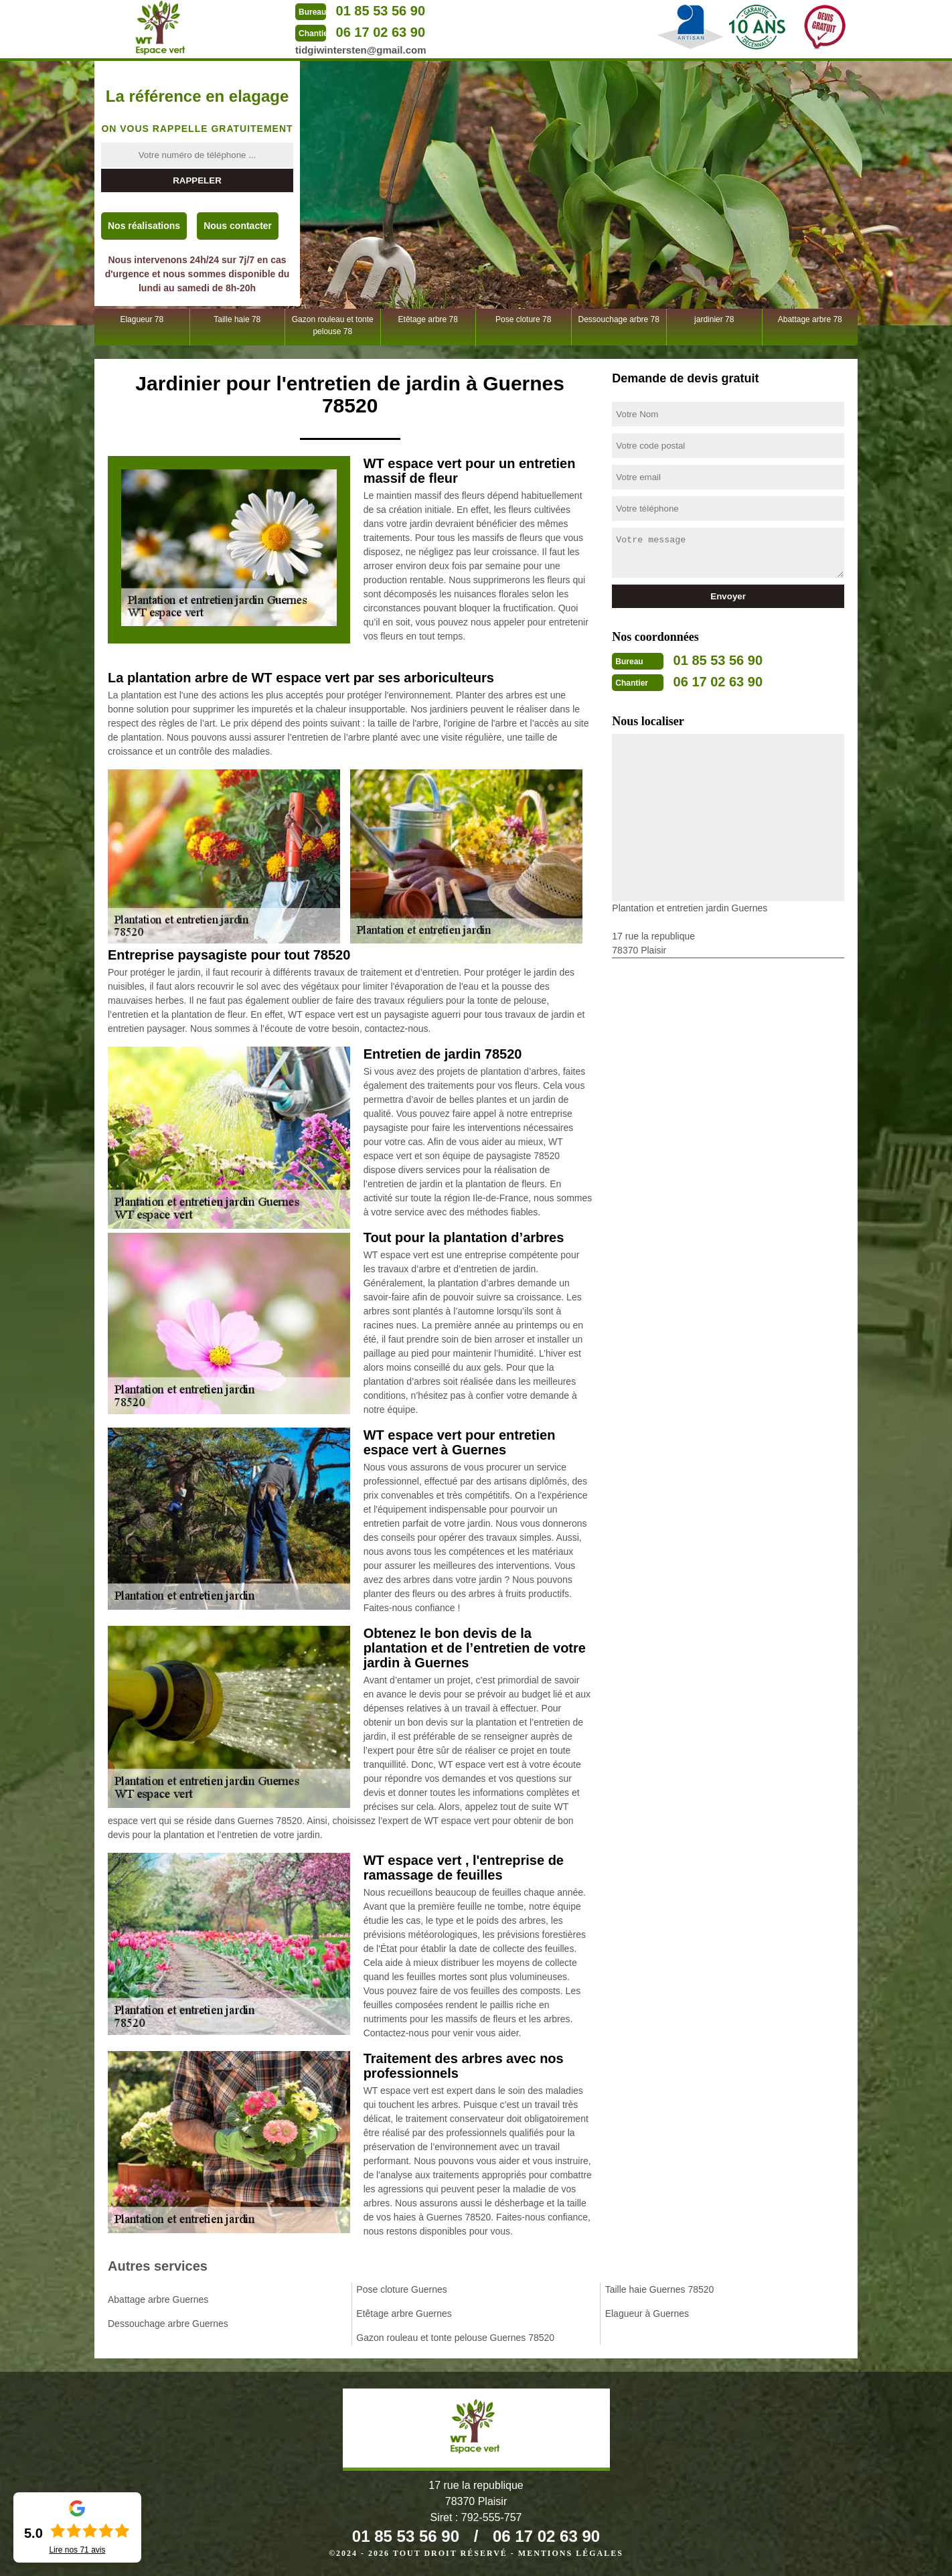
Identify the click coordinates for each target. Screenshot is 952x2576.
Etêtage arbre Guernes (403, 2313)
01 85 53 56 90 (380, 10)
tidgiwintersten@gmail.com (360, 50)
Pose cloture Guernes (401, 2289)
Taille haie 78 (237, 319)
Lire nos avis (77, 2550)
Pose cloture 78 (523, 319)
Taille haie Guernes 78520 (659, 2289)
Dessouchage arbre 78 (618, 319)
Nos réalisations (144, 225)
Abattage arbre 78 (810, 319)
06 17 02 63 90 (380, 32)
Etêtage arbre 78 (428, 319)
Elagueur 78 (141, 319)
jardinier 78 (714, 319)
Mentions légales (570, 2553)
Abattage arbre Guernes (158, 2299)
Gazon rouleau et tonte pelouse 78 (333, 325)
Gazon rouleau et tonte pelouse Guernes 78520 (455, 2337)
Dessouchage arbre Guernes (168, 2323)
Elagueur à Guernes (647, 2313)
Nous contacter (238, 225)
